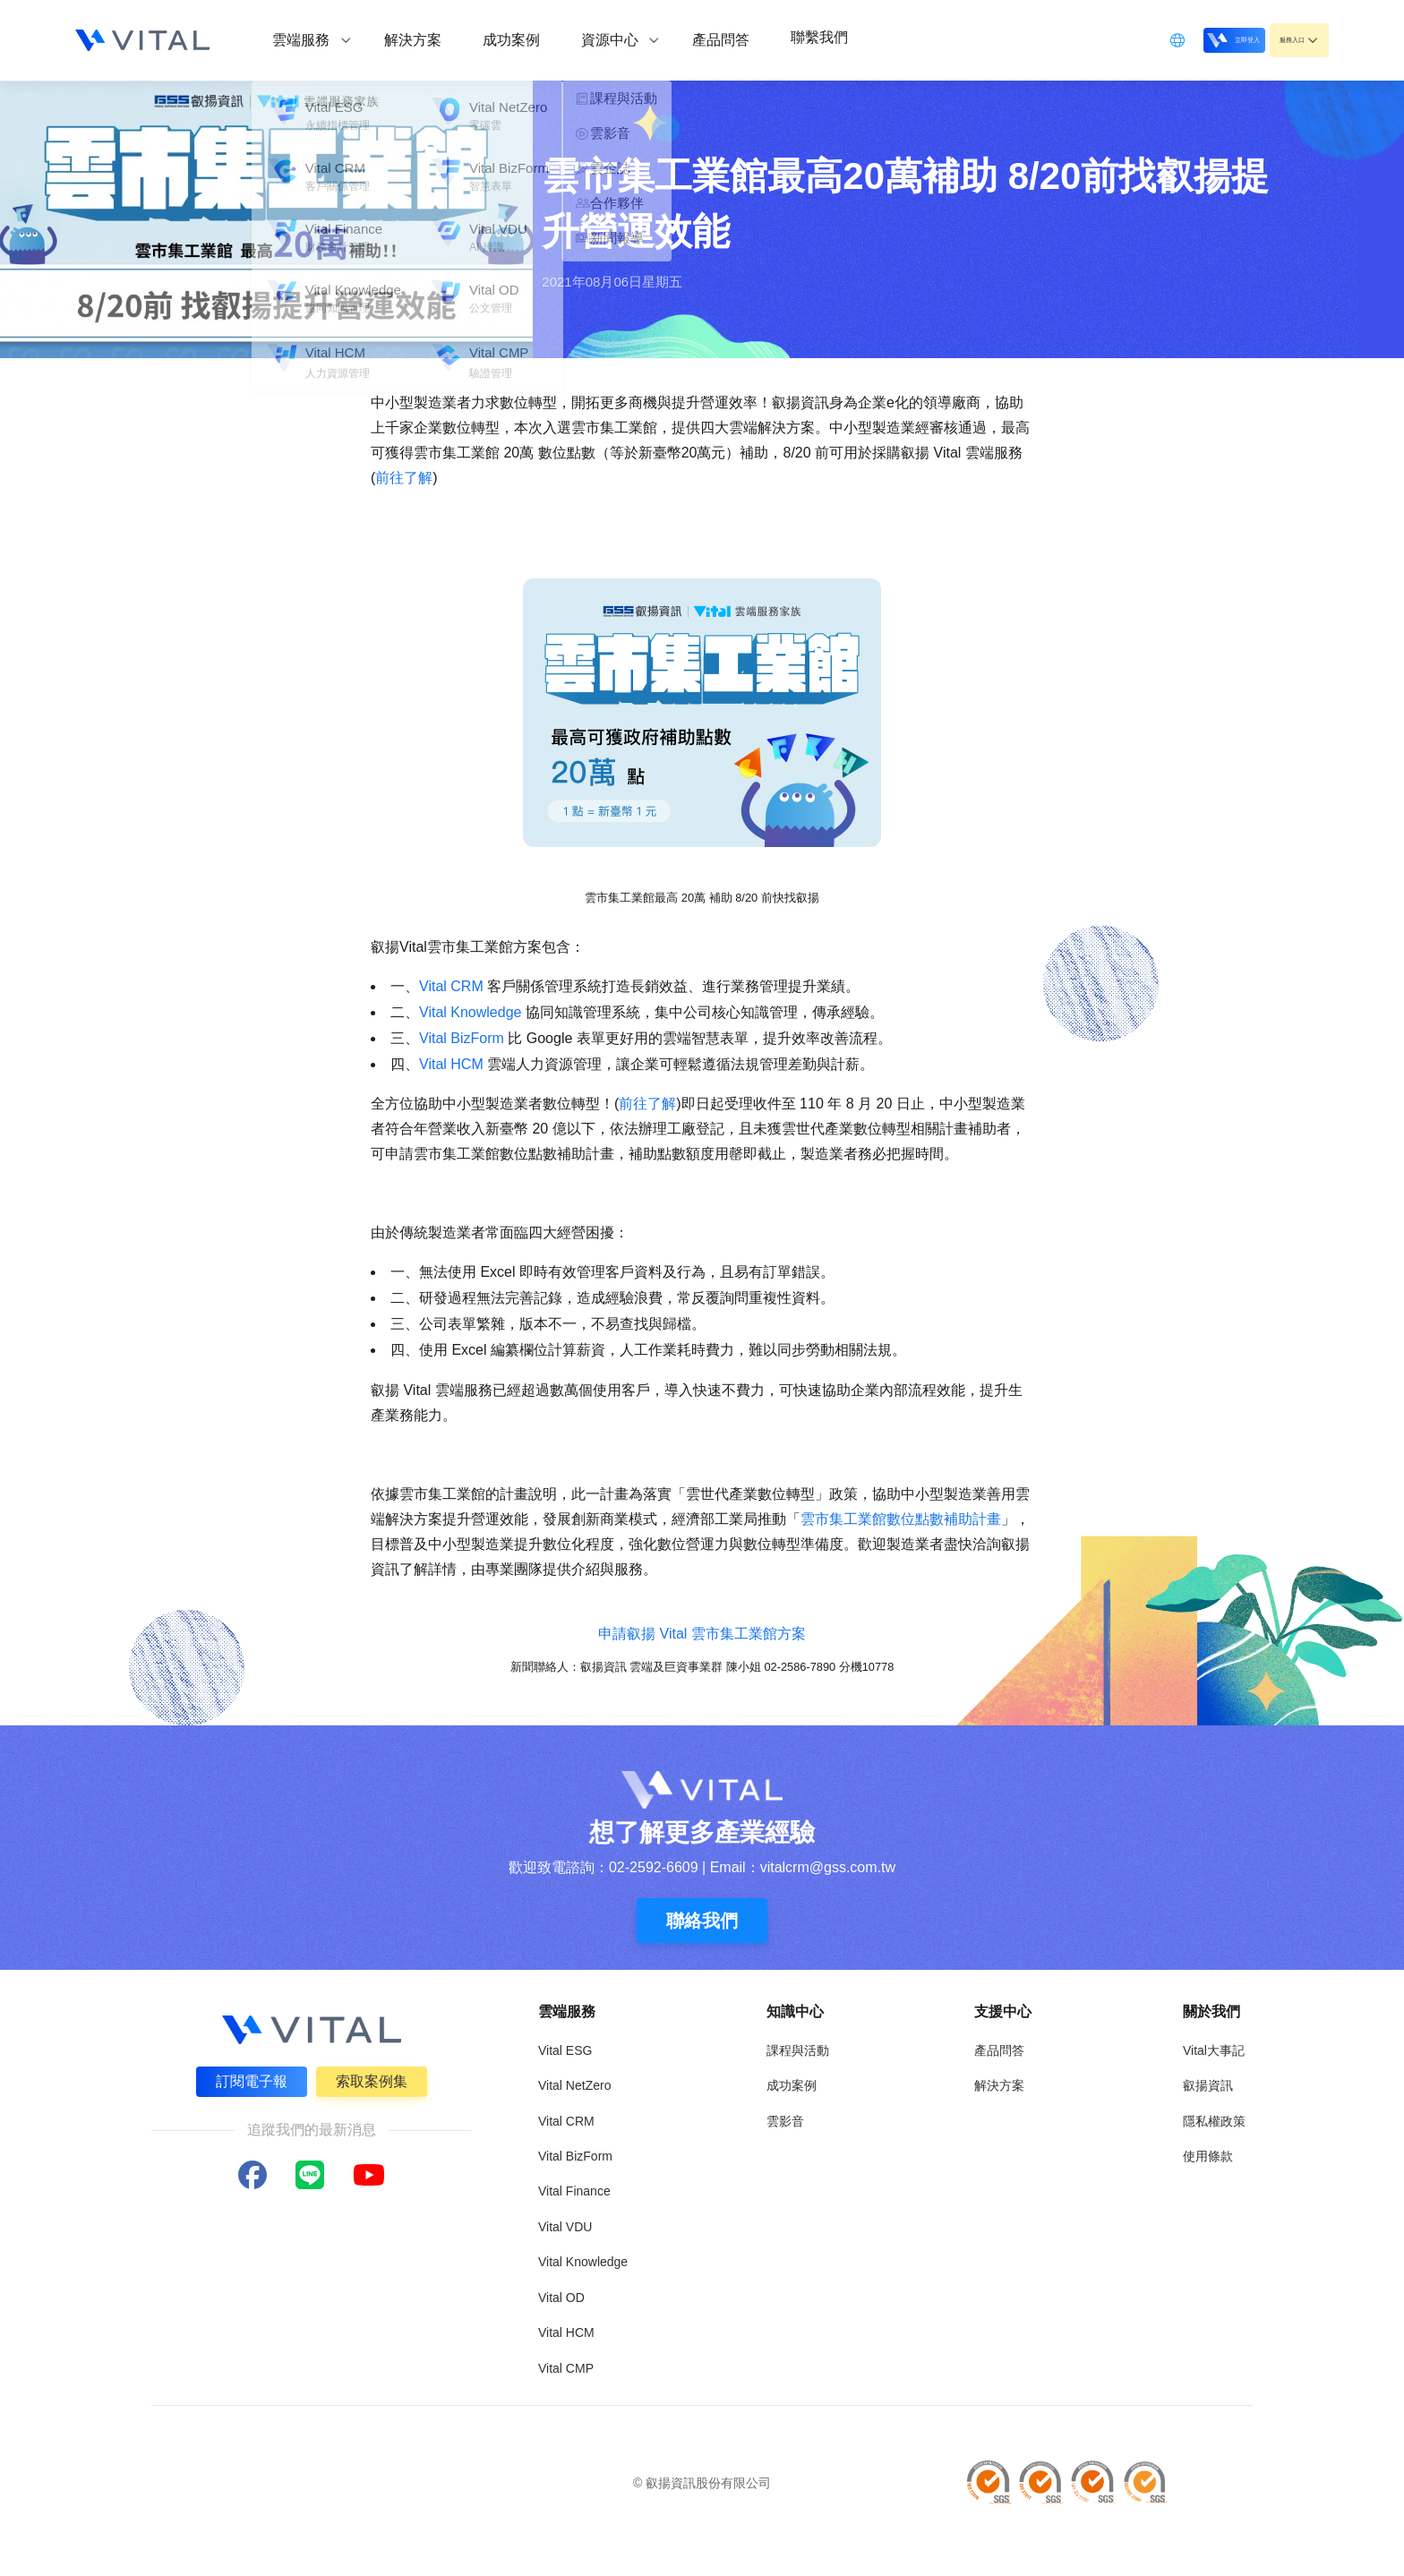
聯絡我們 (702, 1920)
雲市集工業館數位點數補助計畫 (900, 1519)
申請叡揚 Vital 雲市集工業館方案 (702, 1633)
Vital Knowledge (470, 1012)
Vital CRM (451, 986)
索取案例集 (374, 2079)
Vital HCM (451, 1064)
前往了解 (403, 477)
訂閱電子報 (249, 2079)
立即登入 (1187, 39)
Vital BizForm (461, 1038)
